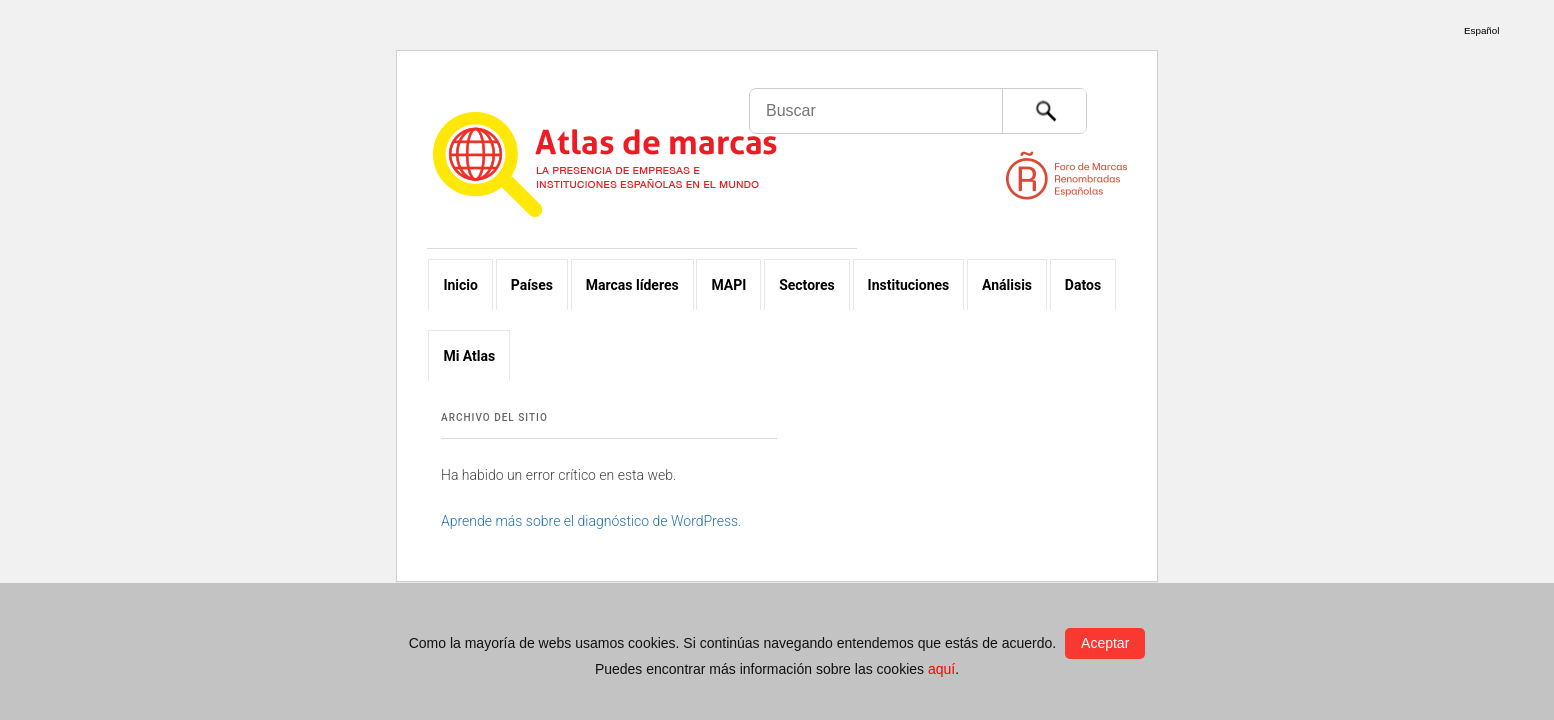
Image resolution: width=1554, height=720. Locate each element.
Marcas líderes (632, 285)
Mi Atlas (469, 356)
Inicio (460, 285)
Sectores (807, 285)
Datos (1083, 285)
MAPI (728, 285)
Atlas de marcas (629, 168)
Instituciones (909, 285)
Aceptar (1105, 643)
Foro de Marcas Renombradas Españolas (1469, 109)
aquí (941, 669)
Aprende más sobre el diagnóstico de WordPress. (591, 521)
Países (532, 285)
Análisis (1007, 285)
